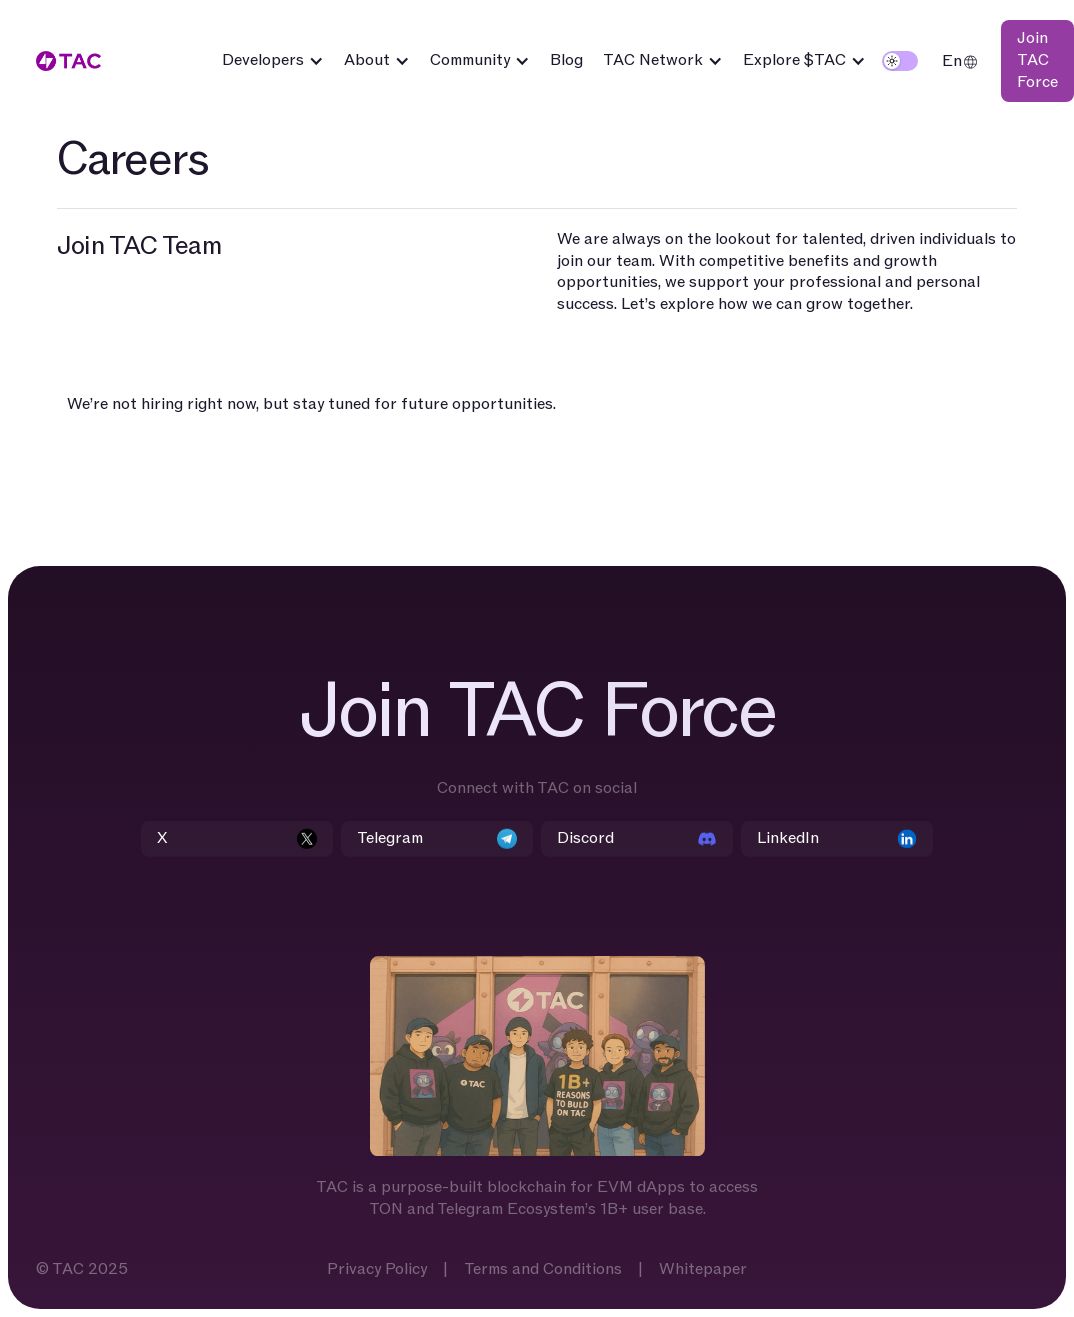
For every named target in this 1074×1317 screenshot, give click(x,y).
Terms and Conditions (543, 1269)
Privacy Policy (377, 1269)
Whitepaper (703, 1269)
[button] (273, 61)
